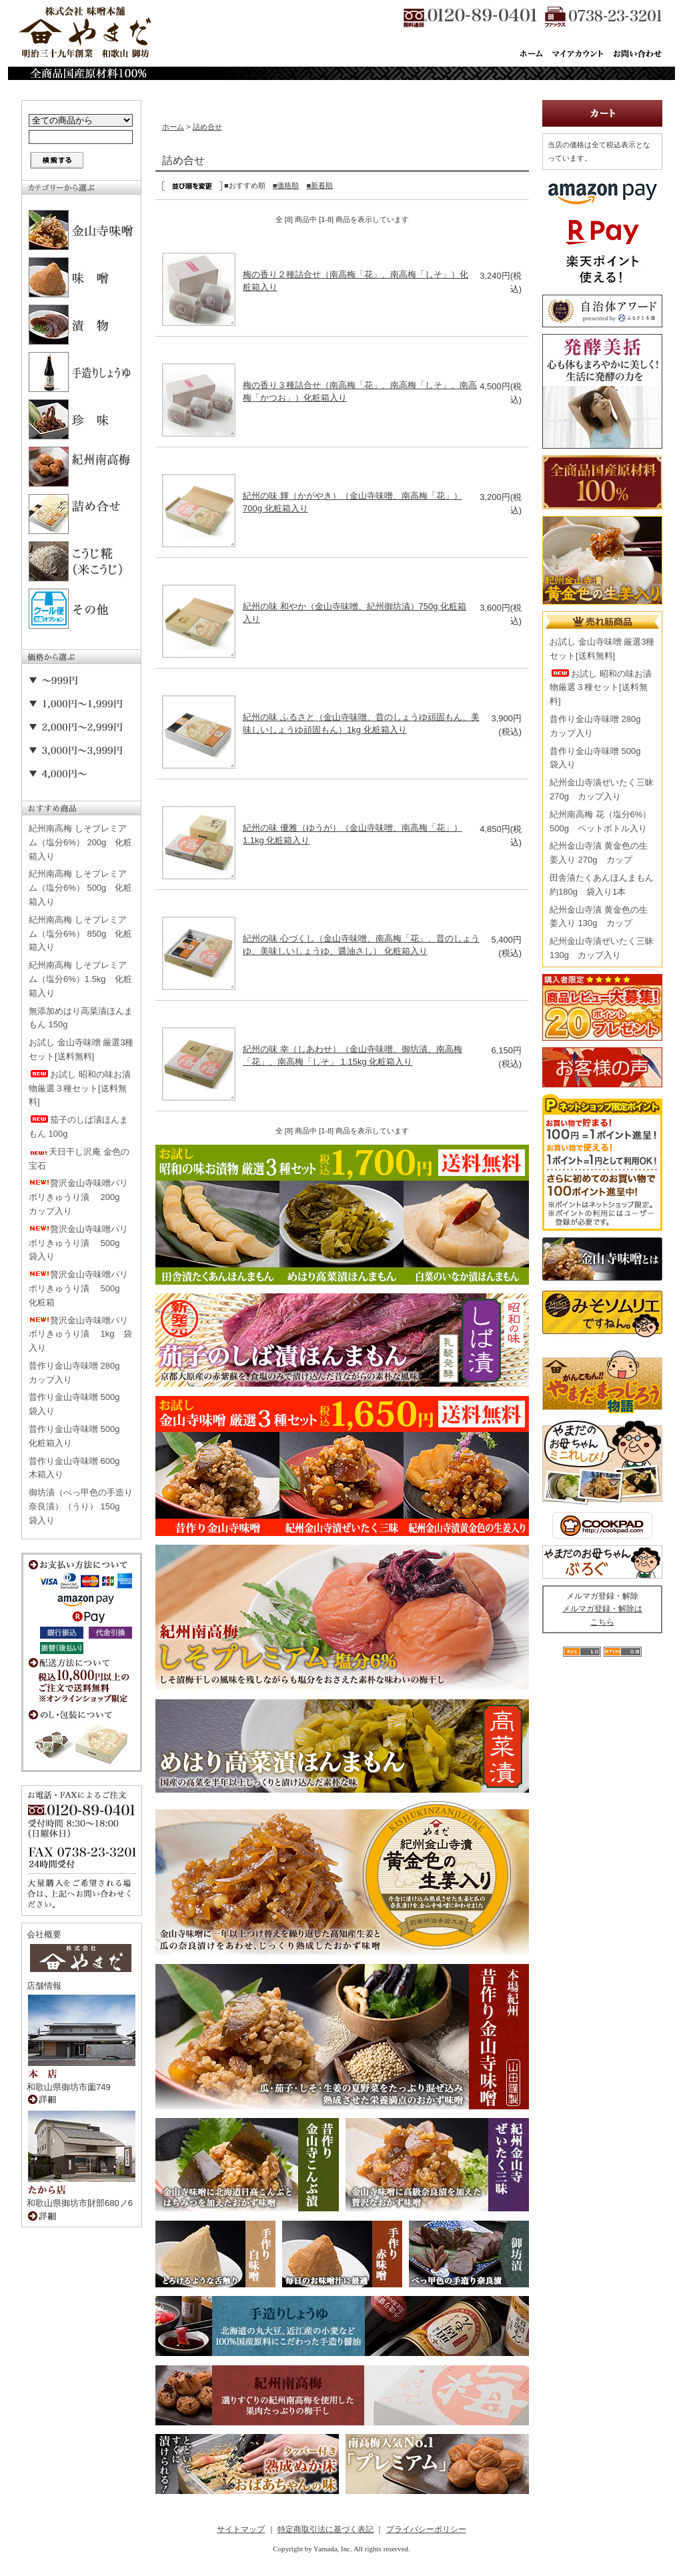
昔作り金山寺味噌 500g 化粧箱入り (79, 1436)
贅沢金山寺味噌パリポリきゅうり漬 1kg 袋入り (80, 1334)
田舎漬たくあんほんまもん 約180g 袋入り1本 (602, 885)
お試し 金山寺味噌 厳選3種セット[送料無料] (81, 1049)
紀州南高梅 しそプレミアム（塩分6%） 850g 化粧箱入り (80, 934)
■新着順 (319, 185)
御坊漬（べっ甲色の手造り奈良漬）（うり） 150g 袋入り (81, 1506)
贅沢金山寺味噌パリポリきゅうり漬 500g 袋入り (79, 1243)
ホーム (173, 127)
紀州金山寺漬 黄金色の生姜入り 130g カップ (599, 917)
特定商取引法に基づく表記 (325, 2529)
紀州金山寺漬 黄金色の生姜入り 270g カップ (599, 853)
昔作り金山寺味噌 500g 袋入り (79, 1404)
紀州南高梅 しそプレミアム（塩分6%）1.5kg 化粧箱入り (80, 979)
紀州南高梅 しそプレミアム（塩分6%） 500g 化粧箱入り (80, 888)
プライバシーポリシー (426, 2529)
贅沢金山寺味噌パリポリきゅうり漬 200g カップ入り (79, 1197)
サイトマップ (241, 2529)
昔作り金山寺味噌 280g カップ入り (79, 1373)
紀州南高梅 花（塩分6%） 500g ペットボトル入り (600, 821)
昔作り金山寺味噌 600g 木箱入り (79, 1468)
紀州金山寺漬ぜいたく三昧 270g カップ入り (602, 789)
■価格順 (286, 185)
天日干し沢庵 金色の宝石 (79, 1159)
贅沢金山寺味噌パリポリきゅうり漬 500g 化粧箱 (79, 1288)
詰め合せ (207, 127)
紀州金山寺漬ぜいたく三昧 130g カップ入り (602, 948)
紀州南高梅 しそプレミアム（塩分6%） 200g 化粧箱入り (80, 842)
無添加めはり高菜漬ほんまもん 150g (81, 1018)
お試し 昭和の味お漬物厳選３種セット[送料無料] (80, 1088)
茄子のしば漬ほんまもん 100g (78, 1127)
